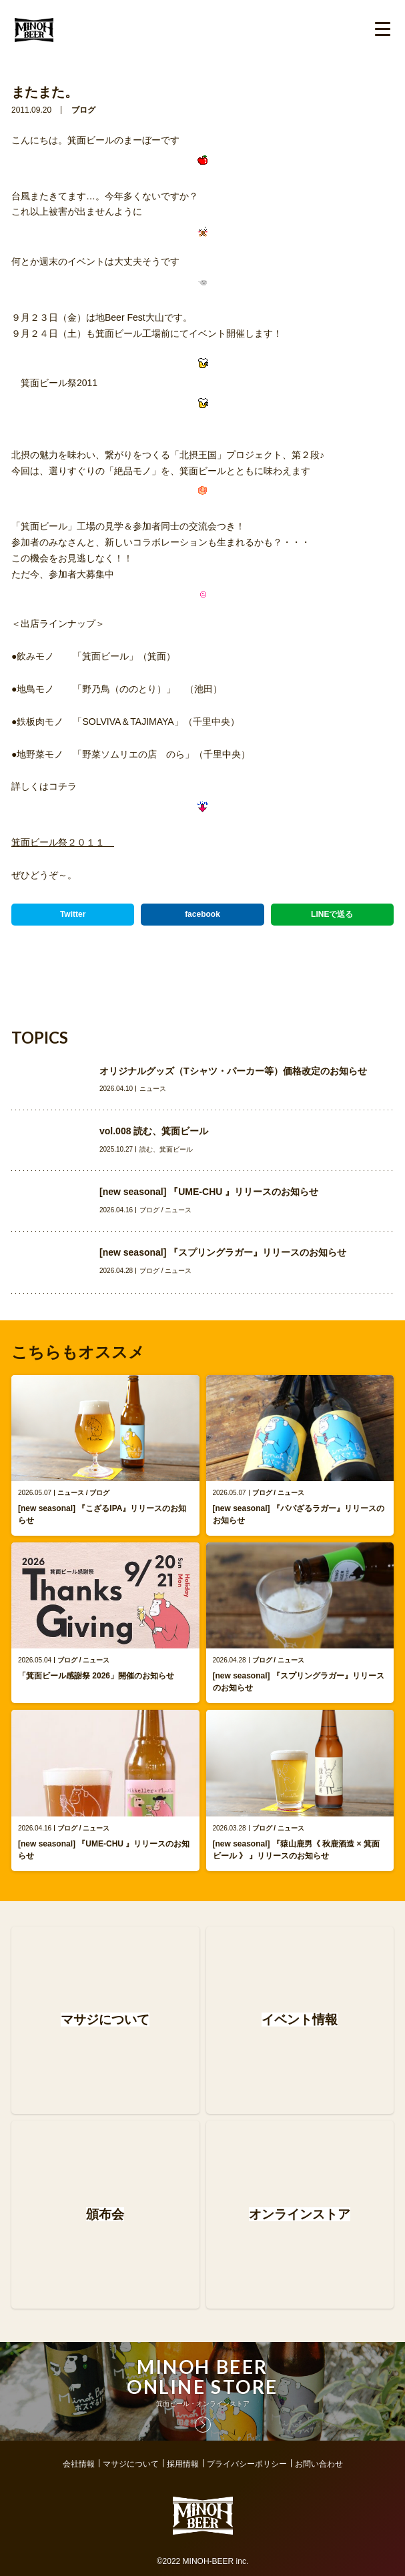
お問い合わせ (319, 2464)
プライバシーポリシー (247, 2464)
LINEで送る (332, 914)
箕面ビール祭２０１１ (62, 842)
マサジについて (131, 2464)
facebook (202, 914)
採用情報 (183, 2464)
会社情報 (79, 2464)
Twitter (72, 914)
